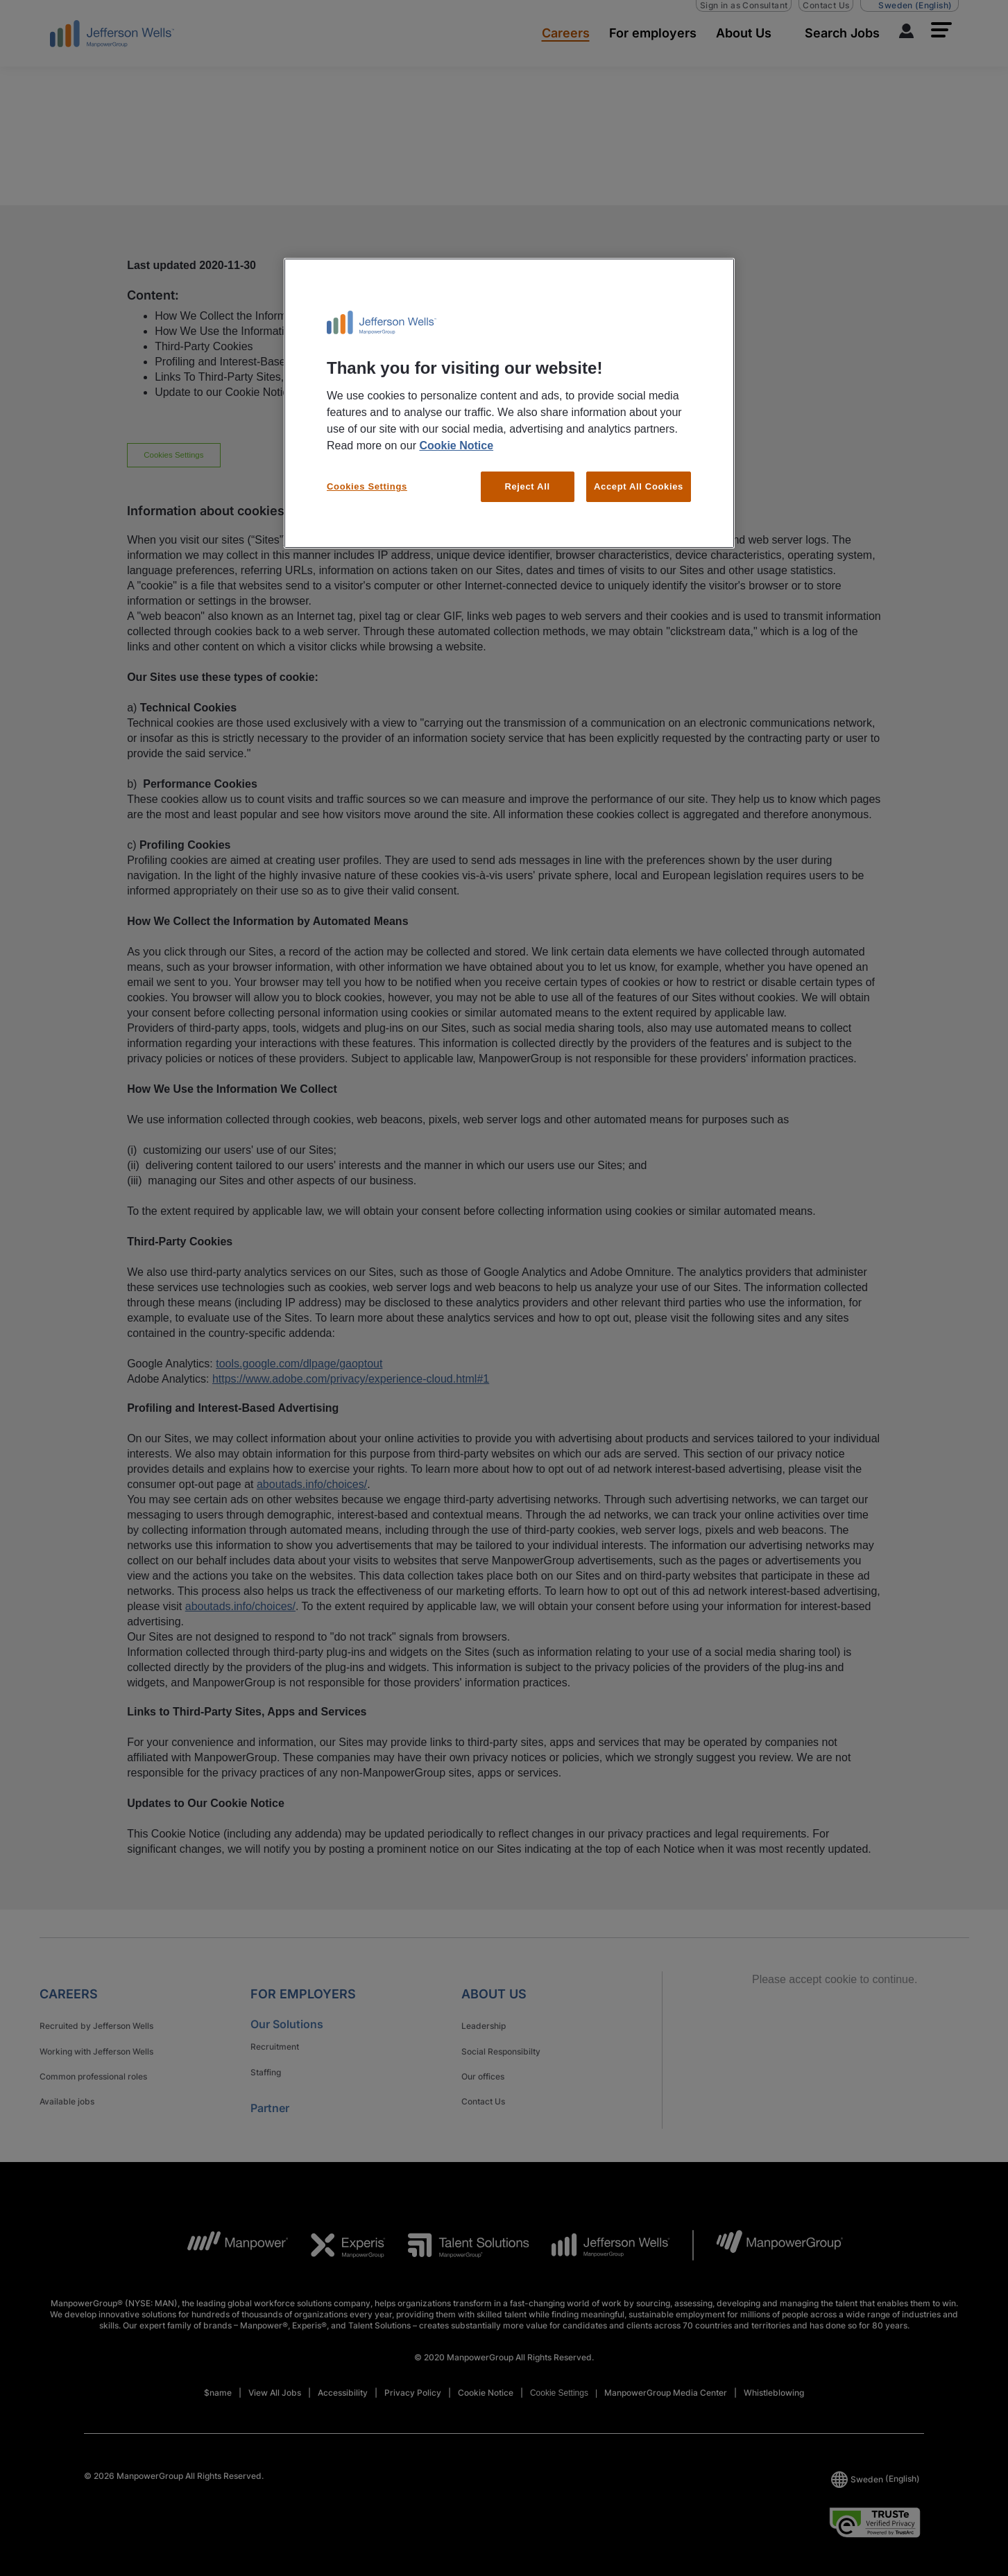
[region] (509, 403)
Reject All (526, 486)
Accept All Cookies (638, 486)
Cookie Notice (456, 445)
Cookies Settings (367, 486)
